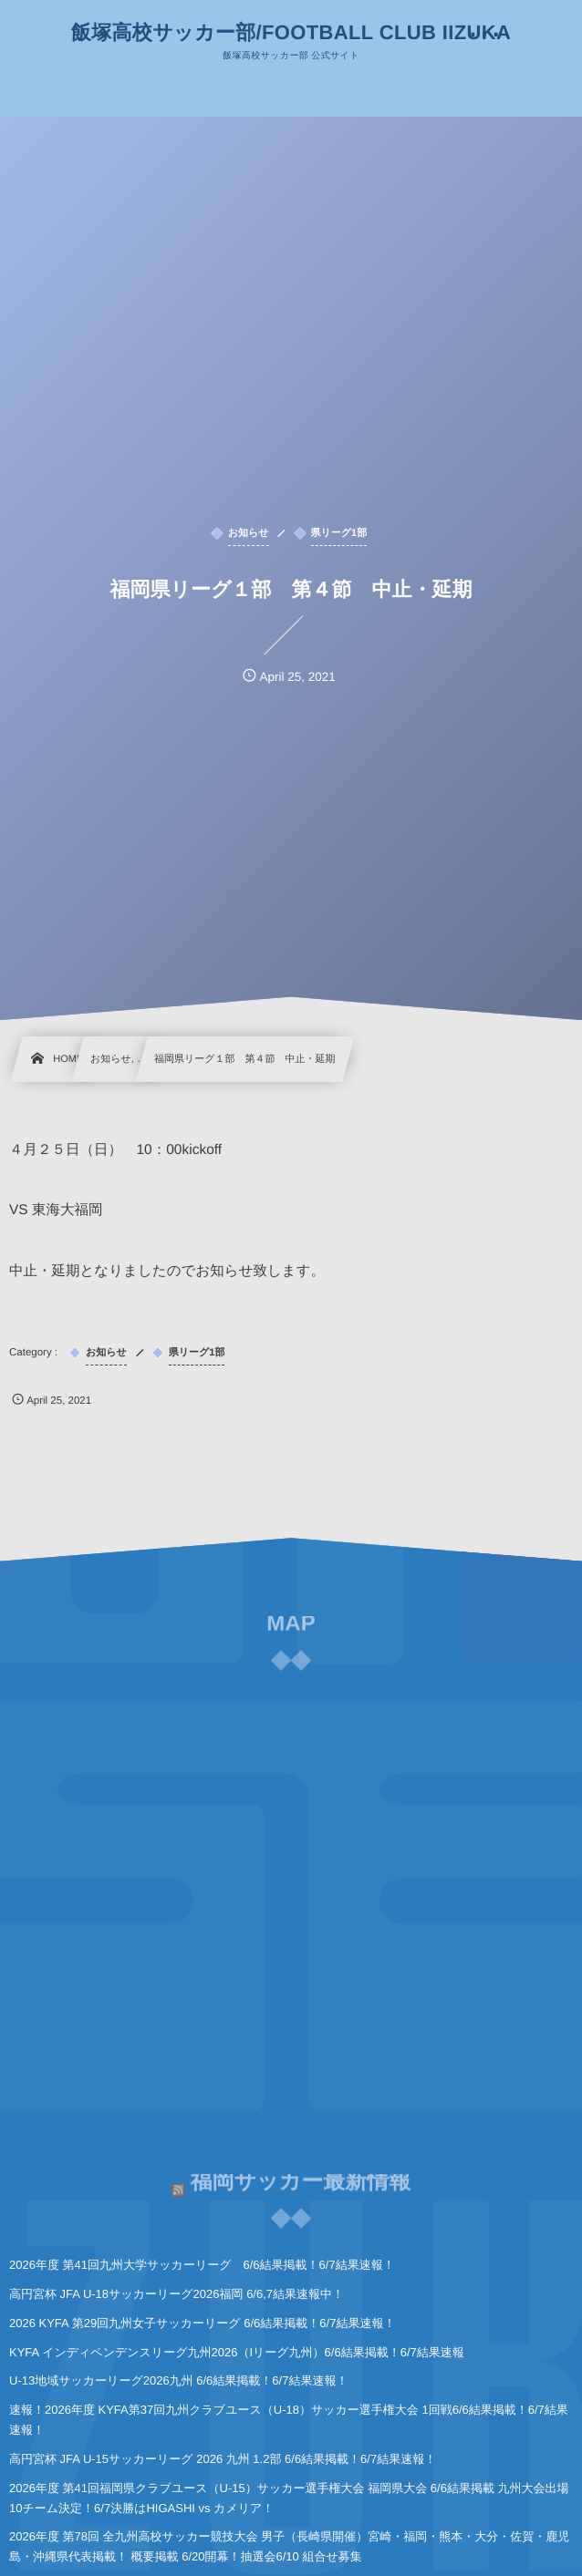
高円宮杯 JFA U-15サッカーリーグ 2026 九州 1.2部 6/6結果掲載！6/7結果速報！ (222, 2459)
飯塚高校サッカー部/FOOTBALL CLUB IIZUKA (291, 33)
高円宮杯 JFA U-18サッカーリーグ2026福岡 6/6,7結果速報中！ (176, 2294)
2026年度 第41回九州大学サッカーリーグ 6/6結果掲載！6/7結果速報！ (202, 2265)
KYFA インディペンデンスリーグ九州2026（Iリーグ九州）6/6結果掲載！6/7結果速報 (236, 2352)
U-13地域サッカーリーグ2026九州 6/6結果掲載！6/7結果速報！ (178, 2380)
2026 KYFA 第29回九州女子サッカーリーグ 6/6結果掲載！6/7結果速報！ (202, 2323)
